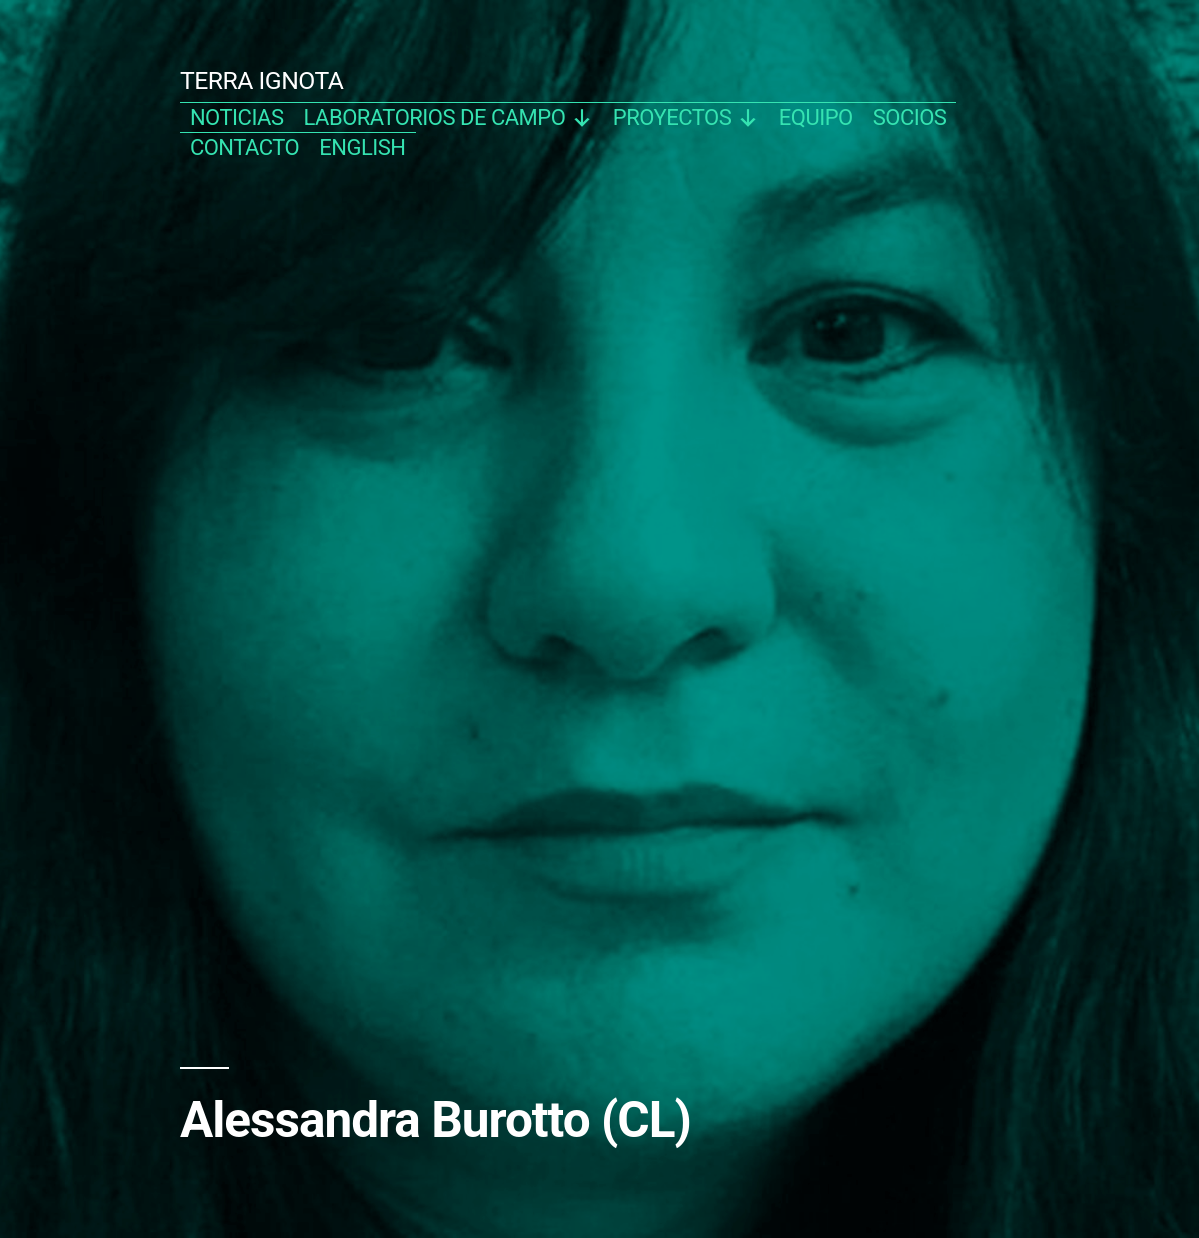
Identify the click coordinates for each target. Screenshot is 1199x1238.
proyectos (686, 117)
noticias (237, 117)
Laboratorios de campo (448, 117)
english (362, 147)
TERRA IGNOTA (262, 80)
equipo (816, 117)
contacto (244, 147)
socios (910, 117)
